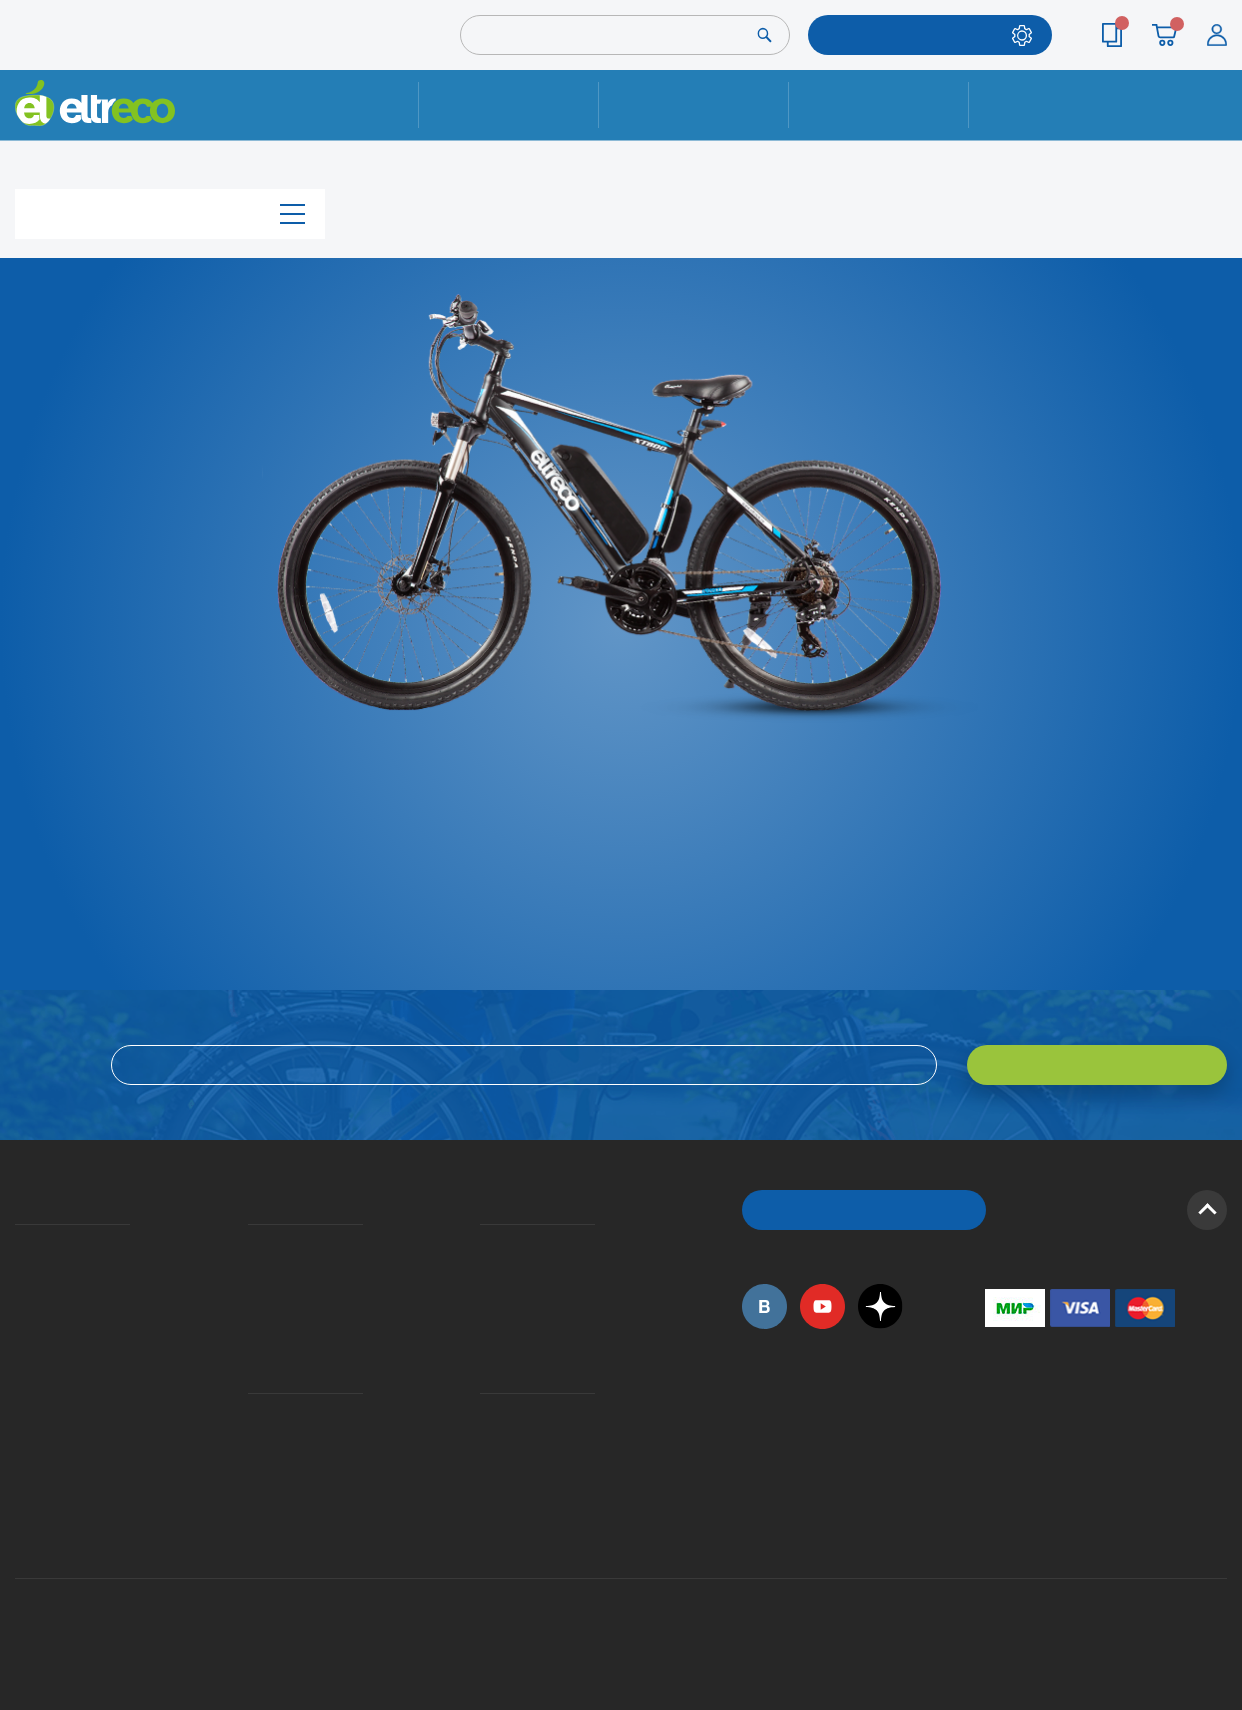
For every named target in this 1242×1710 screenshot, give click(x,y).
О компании (18, 1246)
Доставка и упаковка (693, 104)
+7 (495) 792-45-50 (1216, 122)
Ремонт (508, 104)
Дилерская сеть (485, 1444)
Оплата (878, 104)
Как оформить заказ (486, 1275)
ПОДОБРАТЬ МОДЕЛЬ (915, 34)
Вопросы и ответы (486, 1246)
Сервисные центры (486, 1473)
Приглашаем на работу (22, 1415)
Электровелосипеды (21, 1304)
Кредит (250, 1304)
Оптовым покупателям (22, 1444)
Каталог (170, 213)
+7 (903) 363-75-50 (996, 1523)
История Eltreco (20, 1275)
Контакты (1059, 104)
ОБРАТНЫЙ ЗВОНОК (864, 1209)
